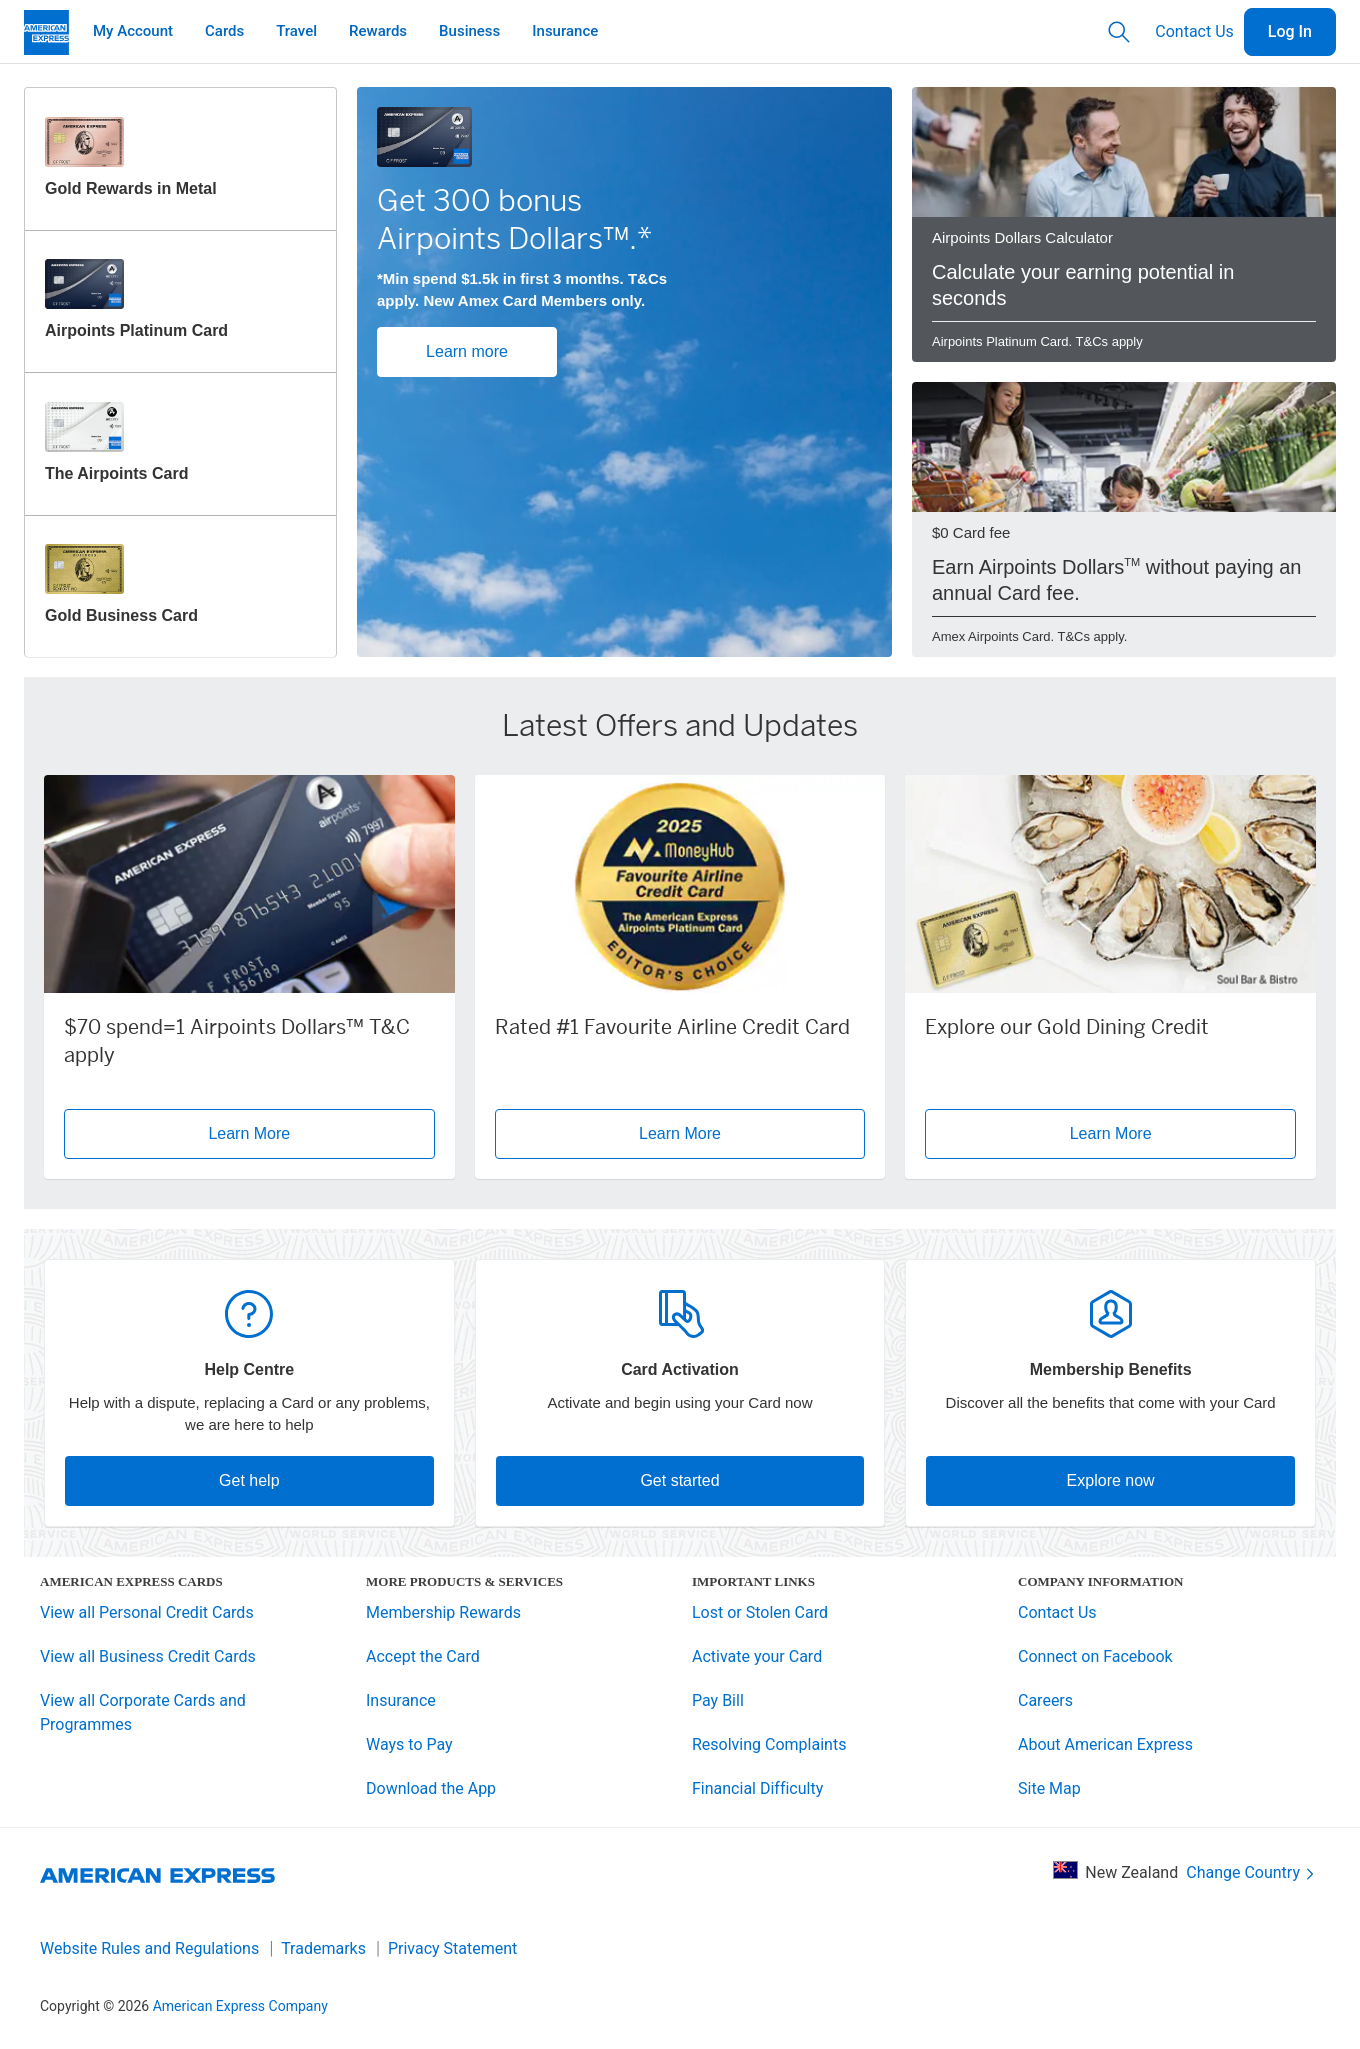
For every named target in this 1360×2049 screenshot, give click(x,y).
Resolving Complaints (769, 1744)
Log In (1290, 31)
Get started (679, 1480)
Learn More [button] (249, 1133)
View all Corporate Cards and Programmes (143, 1712)
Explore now (1111, 1480)
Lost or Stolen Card (760, 1612)
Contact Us (1194, 31)
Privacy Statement (452, 1948)
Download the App (431, 1788)
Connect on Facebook (1095, 1656)
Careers (1045, 1700)
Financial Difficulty (757, 1788)
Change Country (1252, 1873)
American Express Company (240, 2006)
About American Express (1105, 1744)
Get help (249, 1480)
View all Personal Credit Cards (147, 1612)
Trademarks (323, 1948)
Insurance (401, 1700)
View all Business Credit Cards (148, 1656)
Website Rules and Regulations (149, 1948)
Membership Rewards (443, 1612)
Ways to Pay (409, 1744)
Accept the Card (423, 1656)
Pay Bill (718, 1700)
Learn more (467, 351)
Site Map (1049, 1788)
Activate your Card (757, 1656)
